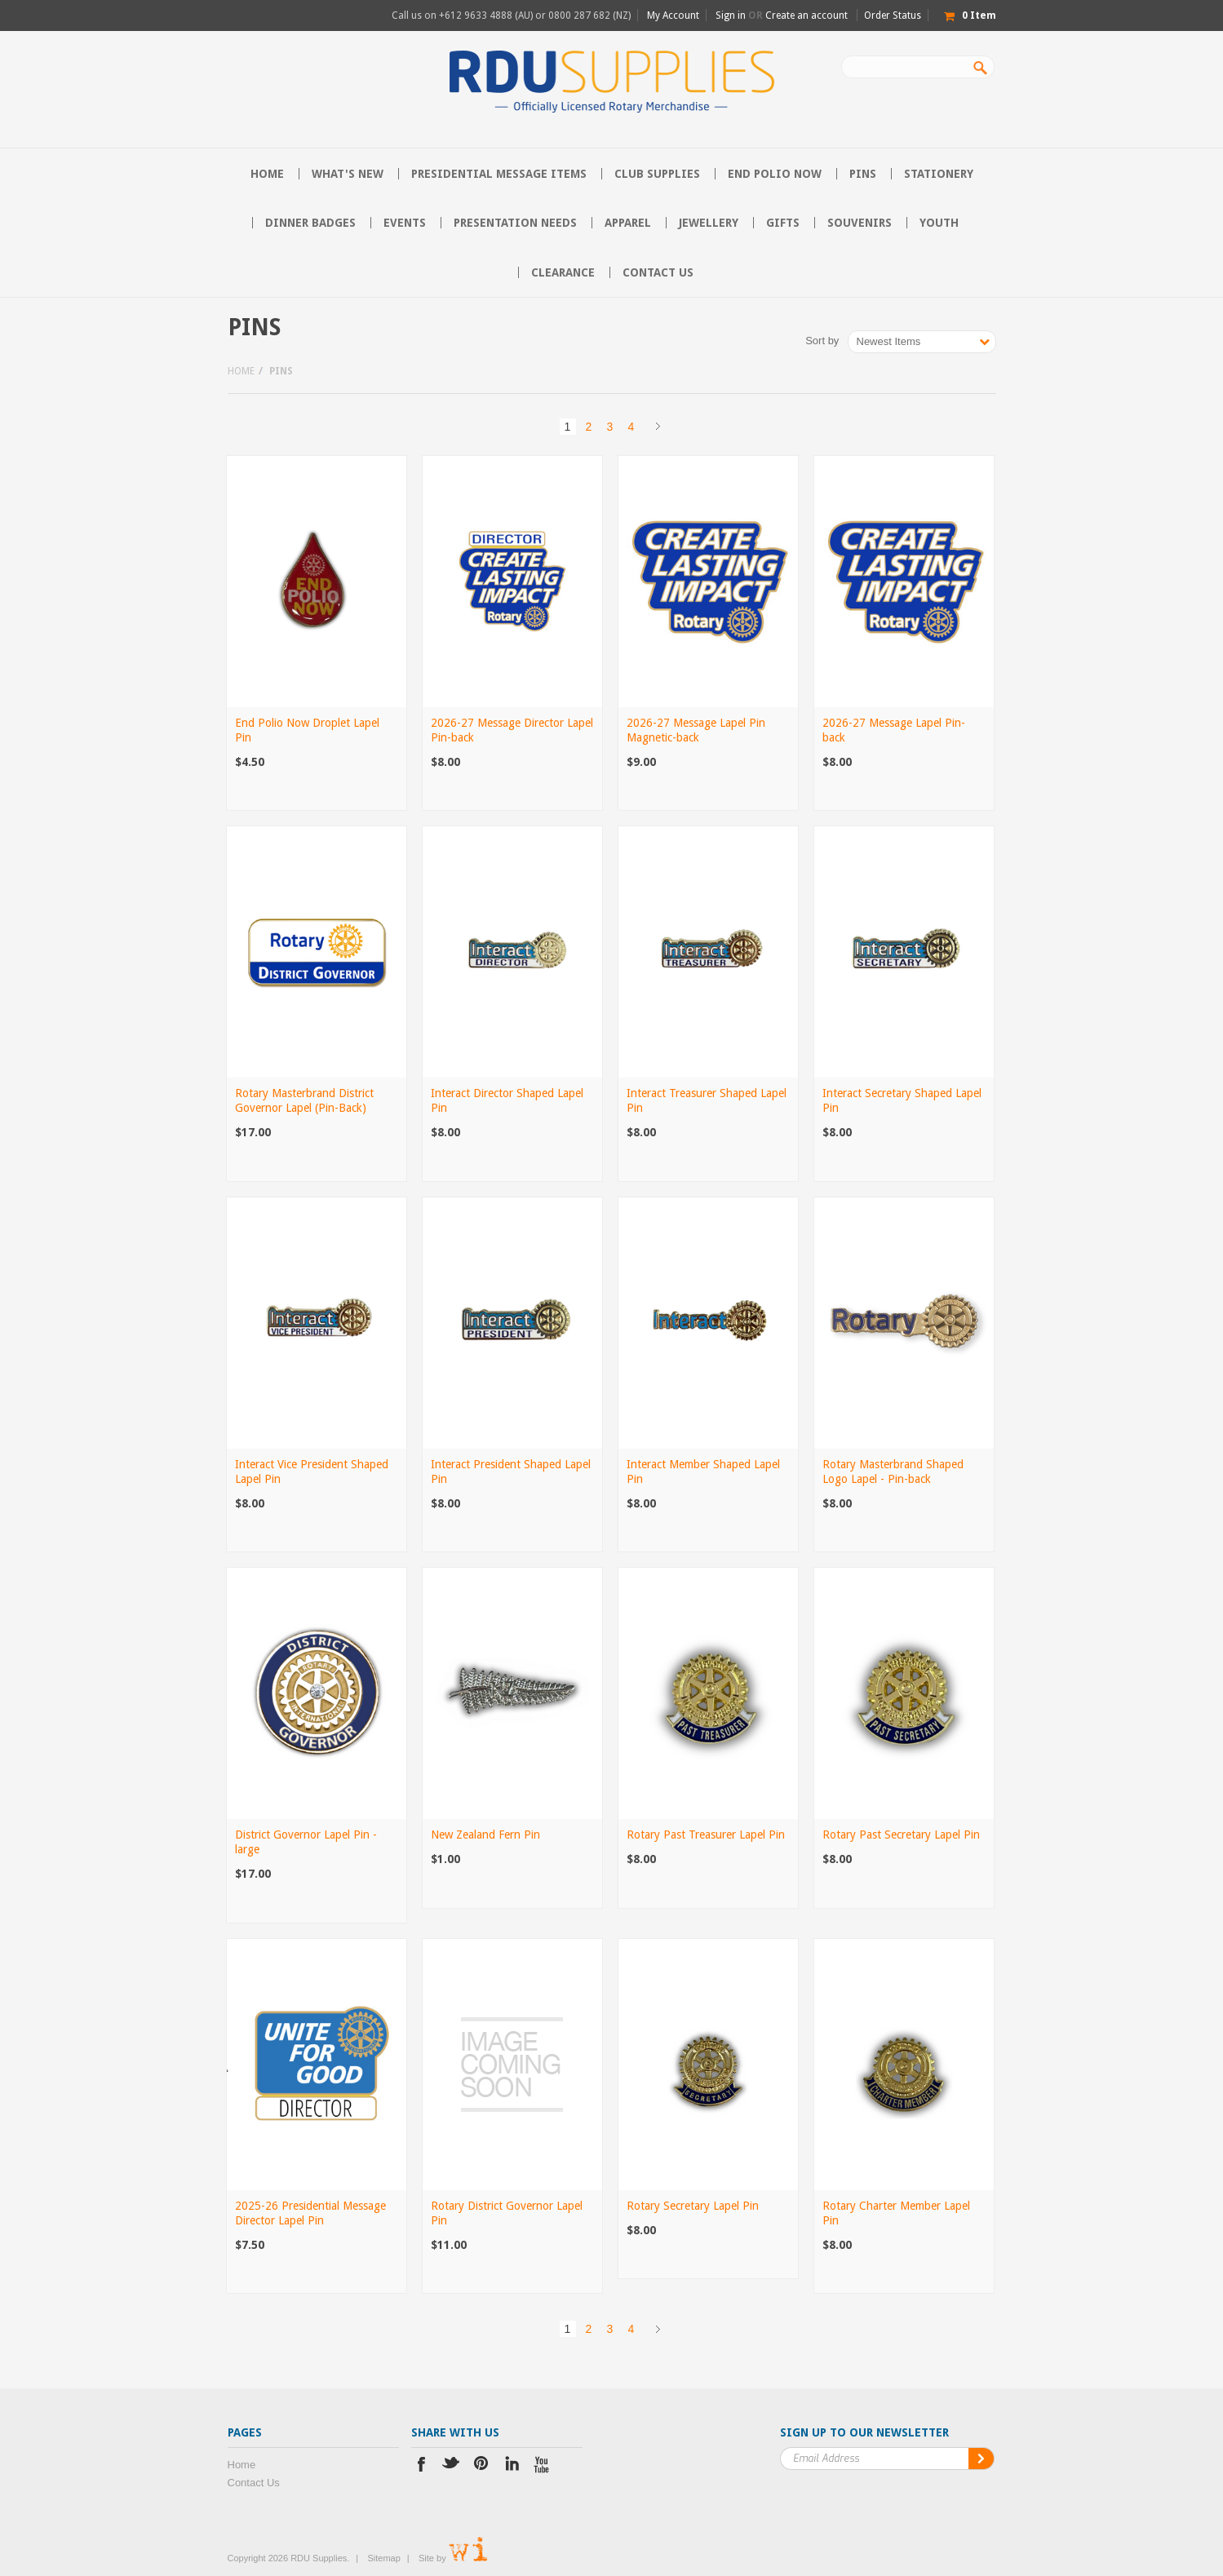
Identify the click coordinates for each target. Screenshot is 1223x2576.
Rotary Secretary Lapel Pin (693, 2205)
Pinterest (482, 2466)
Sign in (731, 15)
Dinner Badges (310, 222)
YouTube (542, 2466)
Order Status (892, 15)
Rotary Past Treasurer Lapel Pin (706, 1834)
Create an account (806, 15)
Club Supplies (657, 173)
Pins (862, 173)
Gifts (783, 222)
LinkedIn (512, 2466)
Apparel (628, 222)
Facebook (421, 2466)
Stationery (938, 173)
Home (241, 371)
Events (404, 222)
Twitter (451, 2466)
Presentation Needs (515, 222)
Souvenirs (859, 222)
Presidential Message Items (499, 173)
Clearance (563, 272)
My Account (673, 15)
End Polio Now (775, 173)
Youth (939, 222)
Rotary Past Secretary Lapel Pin (901, 1834)
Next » (658, 426)
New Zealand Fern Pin (485, 1834)
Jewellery (708, 222)
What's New (347, 173)
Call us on (511, 15)
